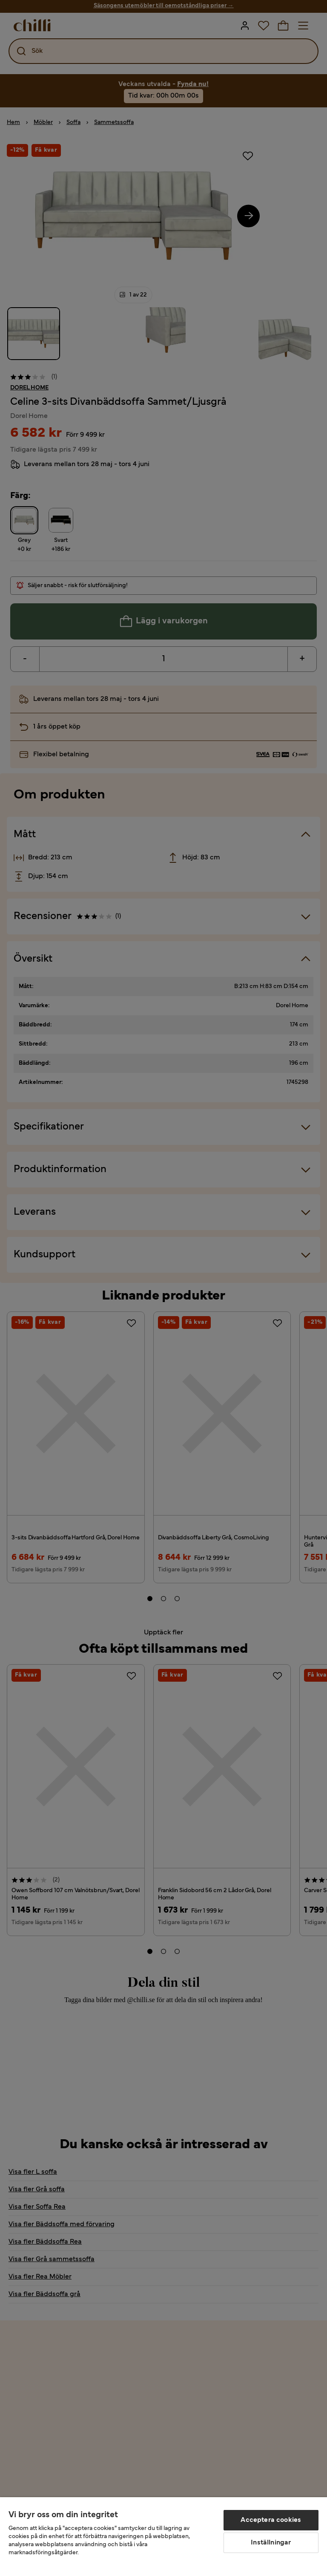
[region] (163, 2536)
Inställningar (271, 2543)
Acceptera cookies (271, 2520)
